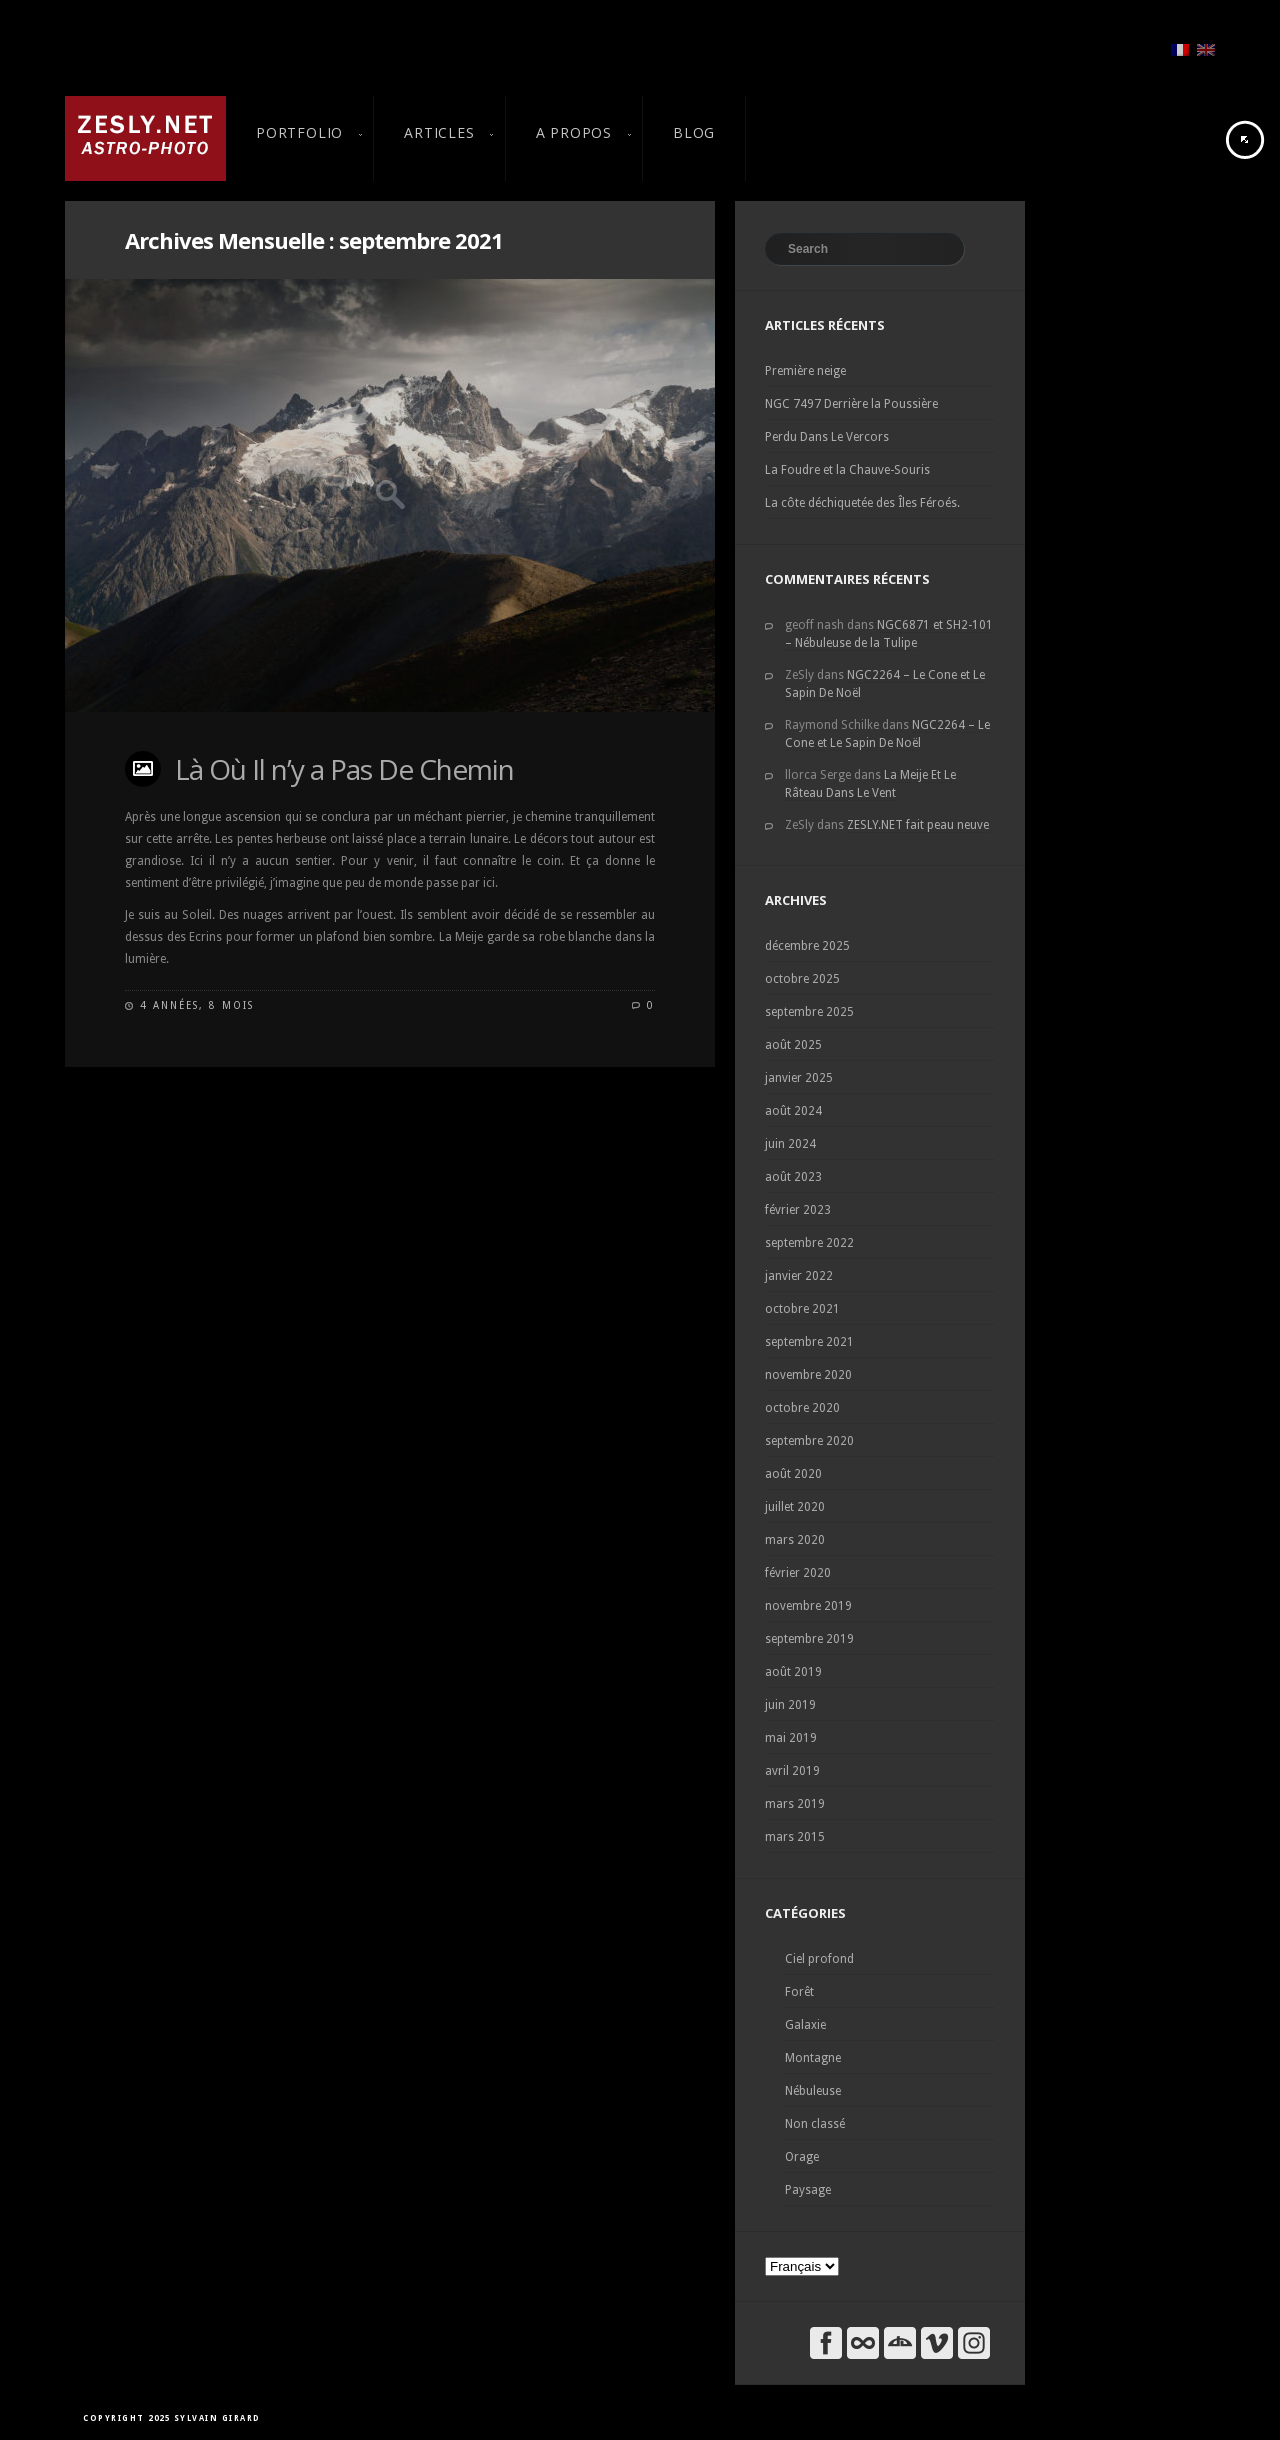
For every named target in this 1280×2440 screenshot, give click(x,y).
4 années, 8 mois (197, 1005)
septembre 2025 (809, 1012)
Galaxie (805, 2025)
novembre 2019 (808, 1606)
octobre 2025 (802, 979)
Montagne (813, 2058)
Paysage (808, 2190)
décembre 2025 (807, 946)
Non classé (815, 2124)
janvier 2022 (799, 1276)
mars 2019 (795, 1804)
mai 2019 (791, 1738)
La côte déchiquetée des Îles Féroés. (862, 503)
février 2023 (798, 1210)
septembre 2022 (809, 1243)
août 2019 (793, 1672)
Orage (802, 2157)
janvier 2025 (799, 1078)
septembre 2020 (809, 1441)
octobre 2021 (802, 1309)
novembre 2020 (808, 1375)
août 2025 (793, 1045)
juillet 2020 (795, 1507)
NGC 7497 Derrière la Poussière (851, 404)
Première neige (805, 371)
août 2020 (793, 1474)
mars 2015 (795, 1837)
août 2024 (793, 1111)
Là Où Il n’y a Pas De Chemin (344, 769)
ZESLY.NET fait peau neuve (918, 825)
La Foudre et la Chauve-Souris (847, 470)
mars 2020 (795, 1540)
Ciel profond (819, 1959)
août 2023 (793, 1177)
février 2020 (798, 1573)
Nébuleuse (813, 2091)
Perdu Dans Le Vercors (827, 437)
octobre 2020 (802, 1408)
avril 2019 (792, 1771)
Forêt (799, 1992)
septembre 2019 (809, 1639)
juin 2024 (790, 1144)
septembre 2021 (809, 1342)
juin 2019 (790, 1705)
